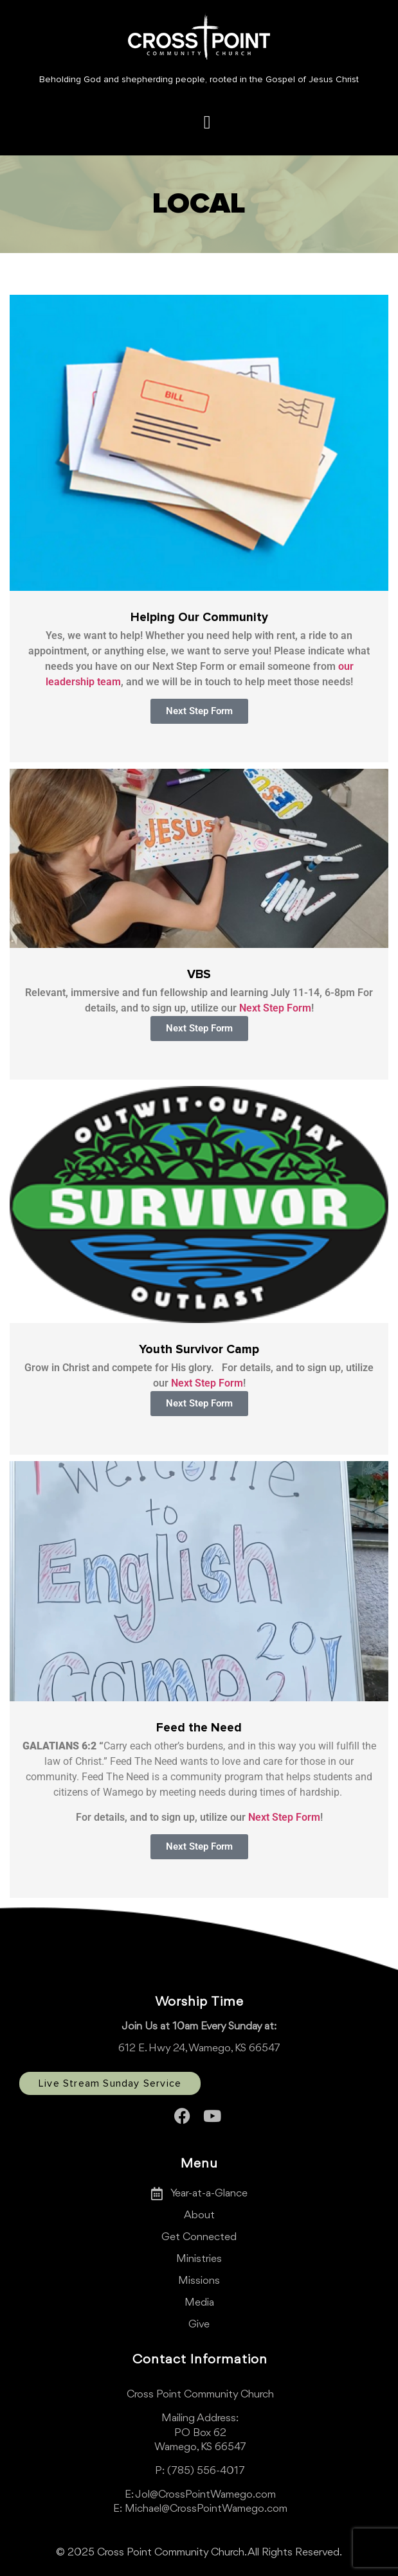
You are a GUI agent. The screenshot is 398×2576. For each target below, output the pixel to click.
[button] (207, 122)
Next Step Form (275, 1008)
